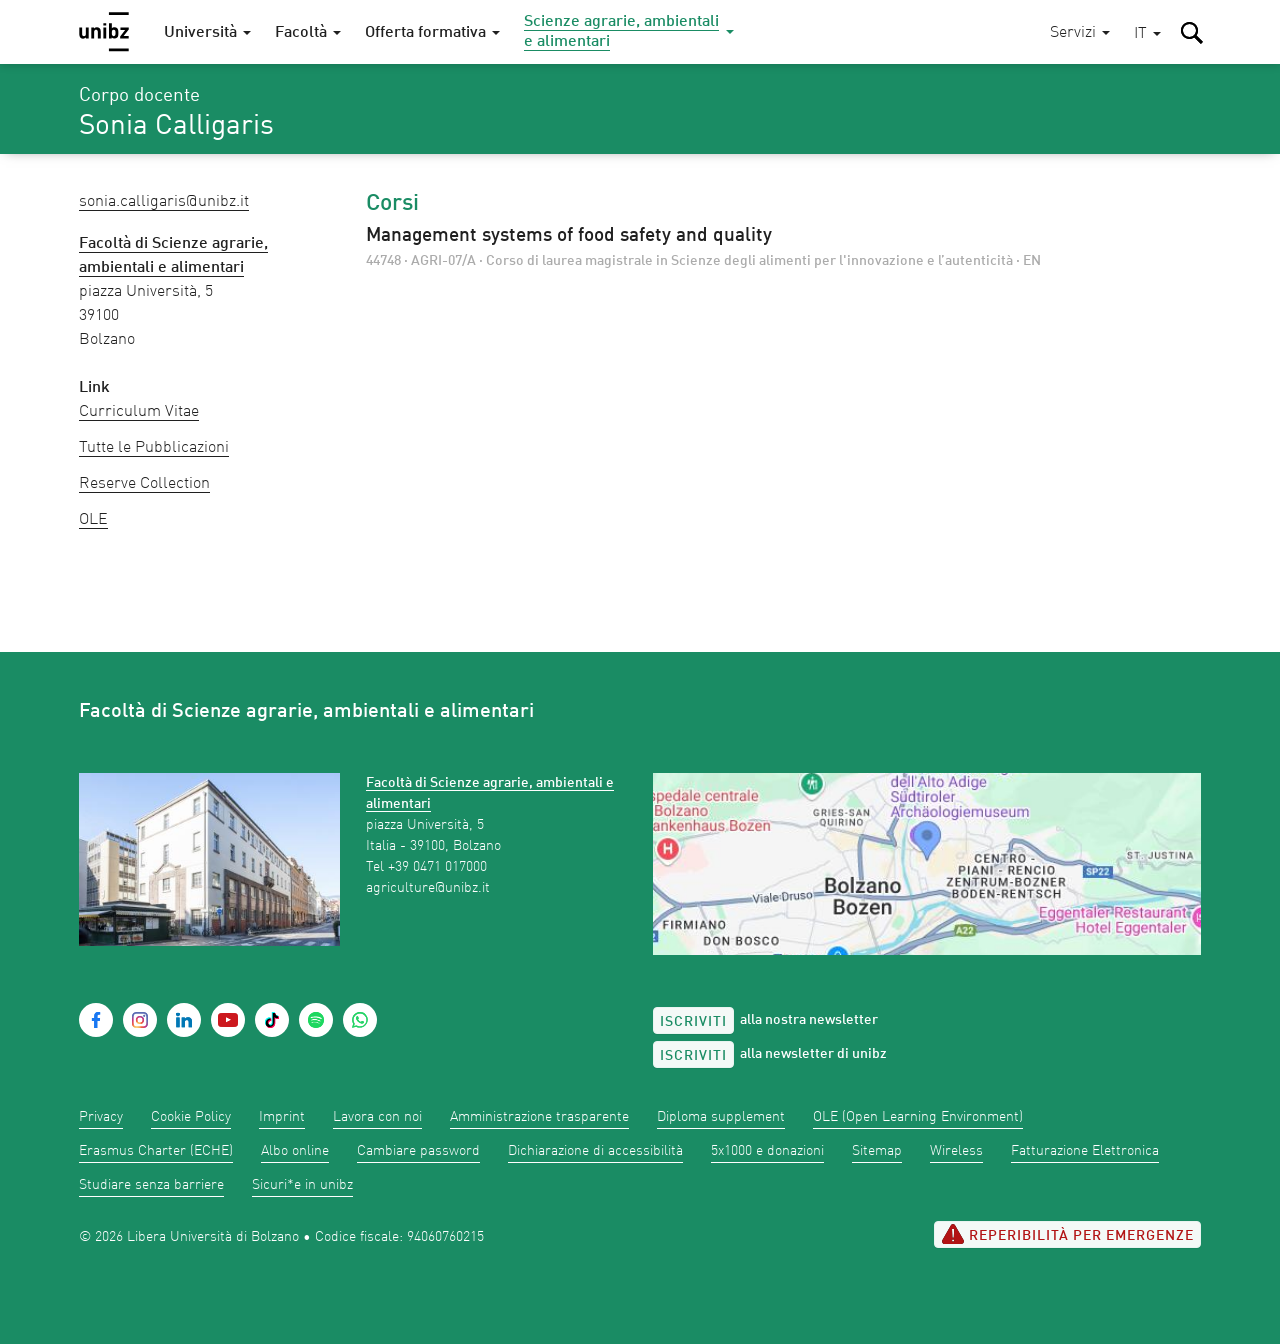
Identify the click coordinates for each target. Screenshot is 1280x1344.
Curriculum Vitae (139, 412)
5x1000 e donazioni (767, 1151)
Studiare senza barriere (151, 1185)
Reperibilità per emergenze (1067, 1234)
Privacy (101, 1117)
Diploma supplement (721, 1117)
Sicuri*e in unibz (302, 1185)
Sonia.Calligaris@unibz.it (164, 202)
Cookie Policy (191, 1117)
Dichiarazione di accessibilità (595, 1151)
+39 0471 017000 (437, 867)
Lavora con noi (377, 1117)
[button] (1147, 34)
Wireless (956, 1151)
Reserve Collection (144, 484)
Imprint (282, 1117)
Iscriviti (693, 1022)
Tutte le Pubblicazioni (154, 448)
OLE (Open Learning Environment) (918, 1117)
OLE (93, 520)
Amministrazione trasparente (539, 1117)
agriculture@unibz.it (428, 888)
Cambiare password (418, 1151)
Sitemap (877, 1151)
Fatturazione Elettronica (1085, 1151)
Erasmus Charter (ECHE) (156, 1151)
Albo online (295, 1151)
